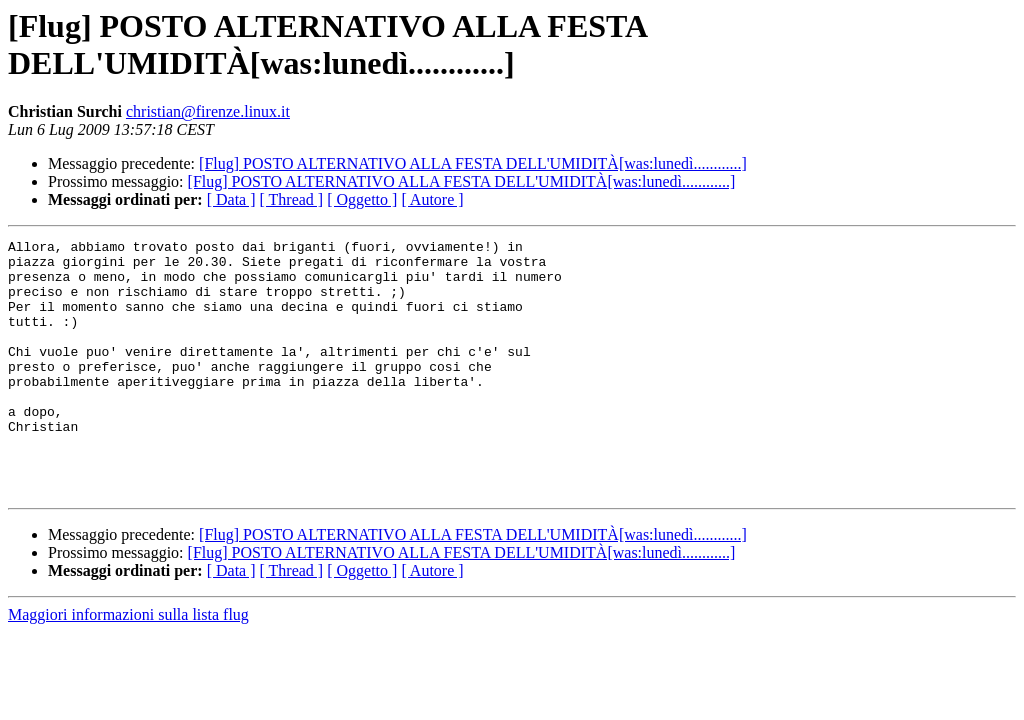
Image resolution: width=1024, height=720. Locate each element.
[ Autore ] (432, 199)
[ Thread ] (292, 199)
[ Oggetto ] (362, 199)
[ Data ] (231, 199)
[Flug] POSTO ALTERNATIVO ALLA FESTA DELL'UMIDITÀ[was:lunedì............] (473, 163)
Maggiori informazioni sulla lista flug (128, 665)
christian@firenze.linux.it (208, 111)
